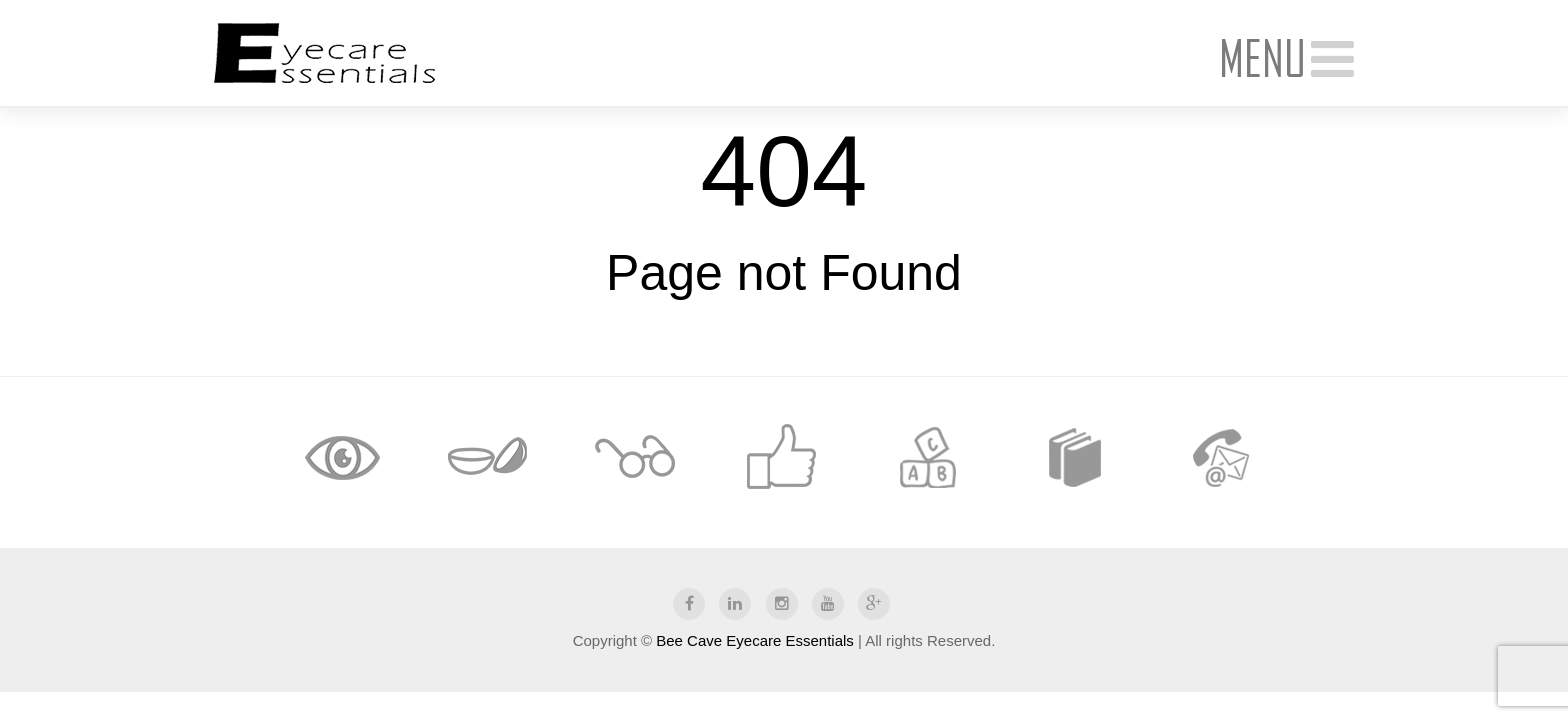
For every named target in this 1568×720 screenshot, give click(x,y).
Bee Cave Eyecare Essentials (755, 640)
